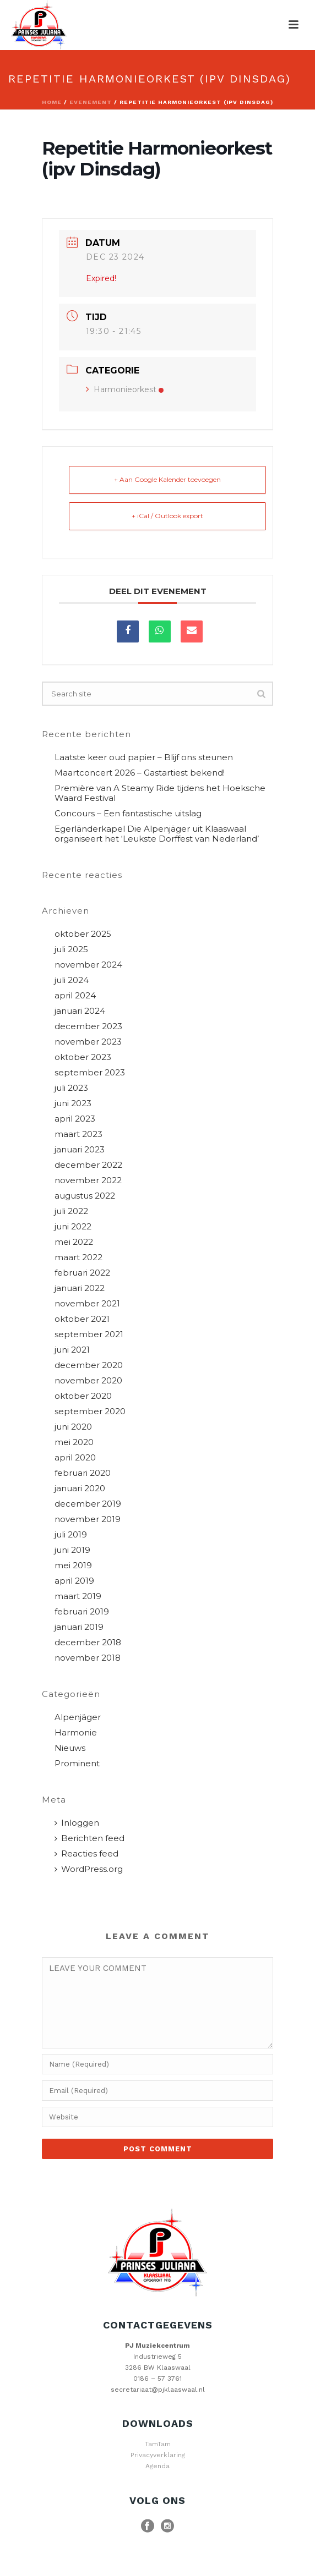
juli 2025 (71, 949)
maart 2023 (78, 1134)
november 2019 (88, 1519)
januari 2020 (80, 1488)
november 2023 (88, 1042)
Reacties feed (86, 1854)
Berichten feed (89, 1838)
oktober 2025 (83, 934)
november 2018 (88, 1658)
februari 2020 (83, 1473)
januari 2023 (80, 1150)
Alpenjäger (78, 1717)
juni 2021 (72, 1350)
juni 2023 (73, 1103)
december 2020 (89, 1365)
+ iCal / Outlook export (167, 516)
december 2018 (88, 1642)
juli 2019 (71, 1535)
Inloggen (77, 1823)
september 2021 (89, 1334)
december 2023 (88, 1026)
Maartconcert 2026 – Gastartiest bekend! (140, 773)
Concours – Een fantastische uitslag (128, 814)
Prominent (77, 1763)
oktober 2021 (82, 1319)
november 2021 (87, 1304)
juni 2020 (73, 1427)
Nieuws (70, 1748)
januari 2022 (80, 1288)
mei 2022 (74, 1242)
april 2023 (75, 1119)
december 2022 (88, 1165)
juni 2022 (73, 1227)
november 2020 (88, 1381)
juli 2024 (72, 980)
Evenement (90, 102)
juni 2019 (72, 1550)
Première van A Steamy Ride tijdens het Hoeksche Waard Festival (160, 793)
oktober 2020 (83, 1396)
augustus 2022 (85, 1196)
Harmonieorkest (125, 389)
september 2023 (90, 1073)
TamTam (158, 2444)
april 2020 (75, 1458)
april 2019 (74, 1581)
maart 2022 (78, 1257)
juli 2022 (71, 1211)
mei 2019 (73, 1565)
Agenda (157, 2466)
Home (52, 102)
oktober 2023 (83, 1057)
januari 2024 (80, 1011)
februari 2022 (82, 1273)
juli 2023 (71, 1088)
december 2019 (88, 1504)
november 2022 (88, 1180)
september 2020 (90, 1411)
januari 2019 (79, 1627)
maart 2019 (78, 1596)
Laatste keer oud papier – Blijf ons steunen (144, 757)
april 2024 (75, 996)
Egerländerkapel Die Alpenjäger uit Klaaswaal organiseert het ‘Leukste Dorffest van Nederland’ (157, 834)
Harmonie (76, 1733)
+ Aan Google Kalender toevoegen (167, 479)
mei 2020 (74, 1442)
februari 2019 (82, 1612)
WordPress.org (89, 1869)
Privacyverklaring (158, 2455)
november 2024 (88, 965)
